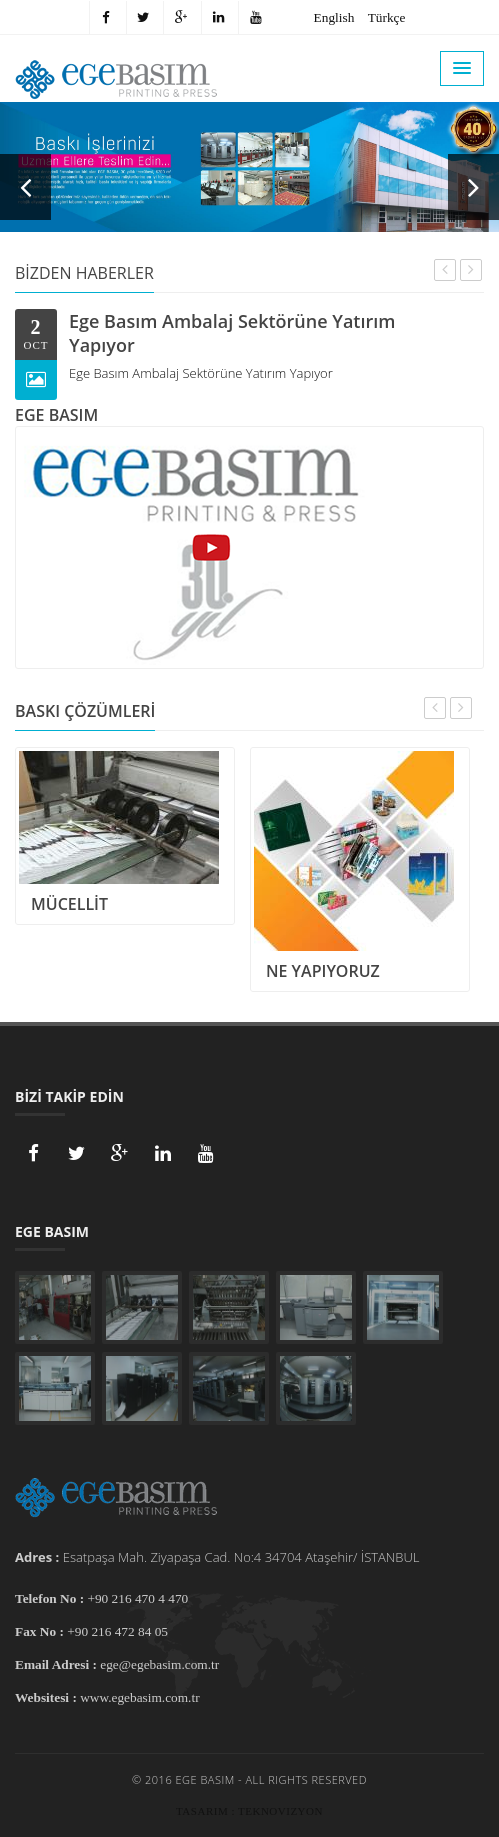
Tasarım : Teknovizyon (249, 1811)
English (334, 17)
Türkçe (387, 17)
